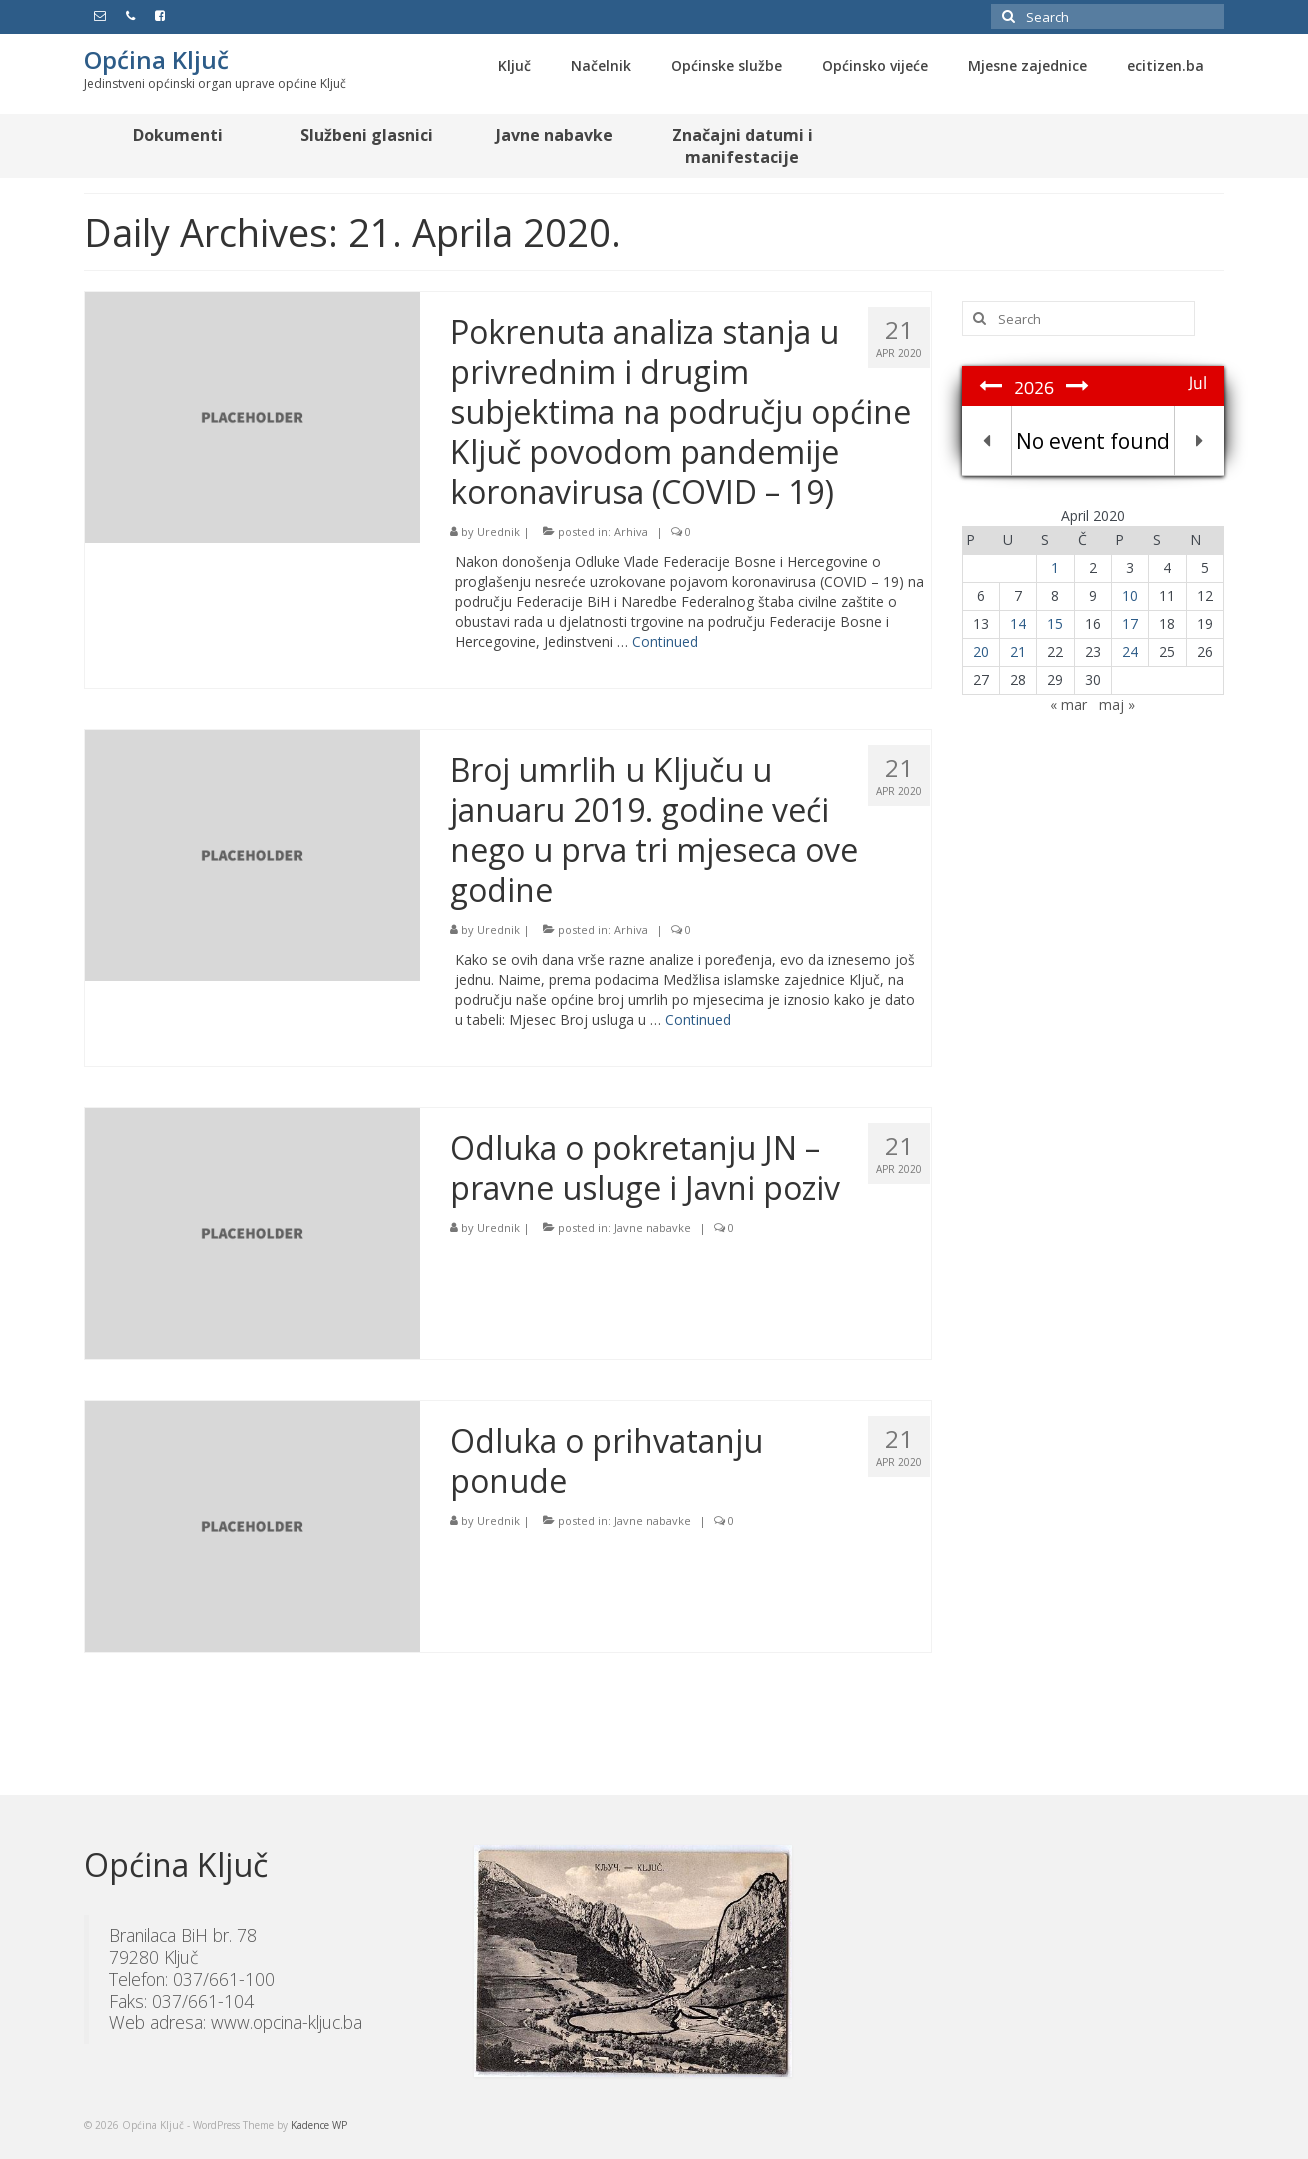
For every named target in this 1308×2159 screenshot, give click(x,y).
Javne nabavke (652, 1227)
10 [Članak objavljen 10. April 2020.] (1130, 595)
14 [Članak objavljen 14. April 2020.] (1018, 623)
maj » (1117, 704)
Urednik (498, 531)
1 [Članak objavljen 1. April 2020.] (1055, 567)
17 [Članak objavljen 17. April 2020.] (1130, 623)
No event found (1093, 441)
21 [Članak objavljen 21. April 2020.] (1018, 651)
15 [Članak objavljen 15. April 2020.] (1055, 623)
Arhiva (631, 531)
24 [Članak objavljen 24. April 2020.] (1130, 651)
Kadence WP (319, 2125)
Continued (665, 641)
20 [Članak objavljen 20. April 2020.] (981, 651)
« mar (1068, 704)
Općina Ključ (156, 59)
